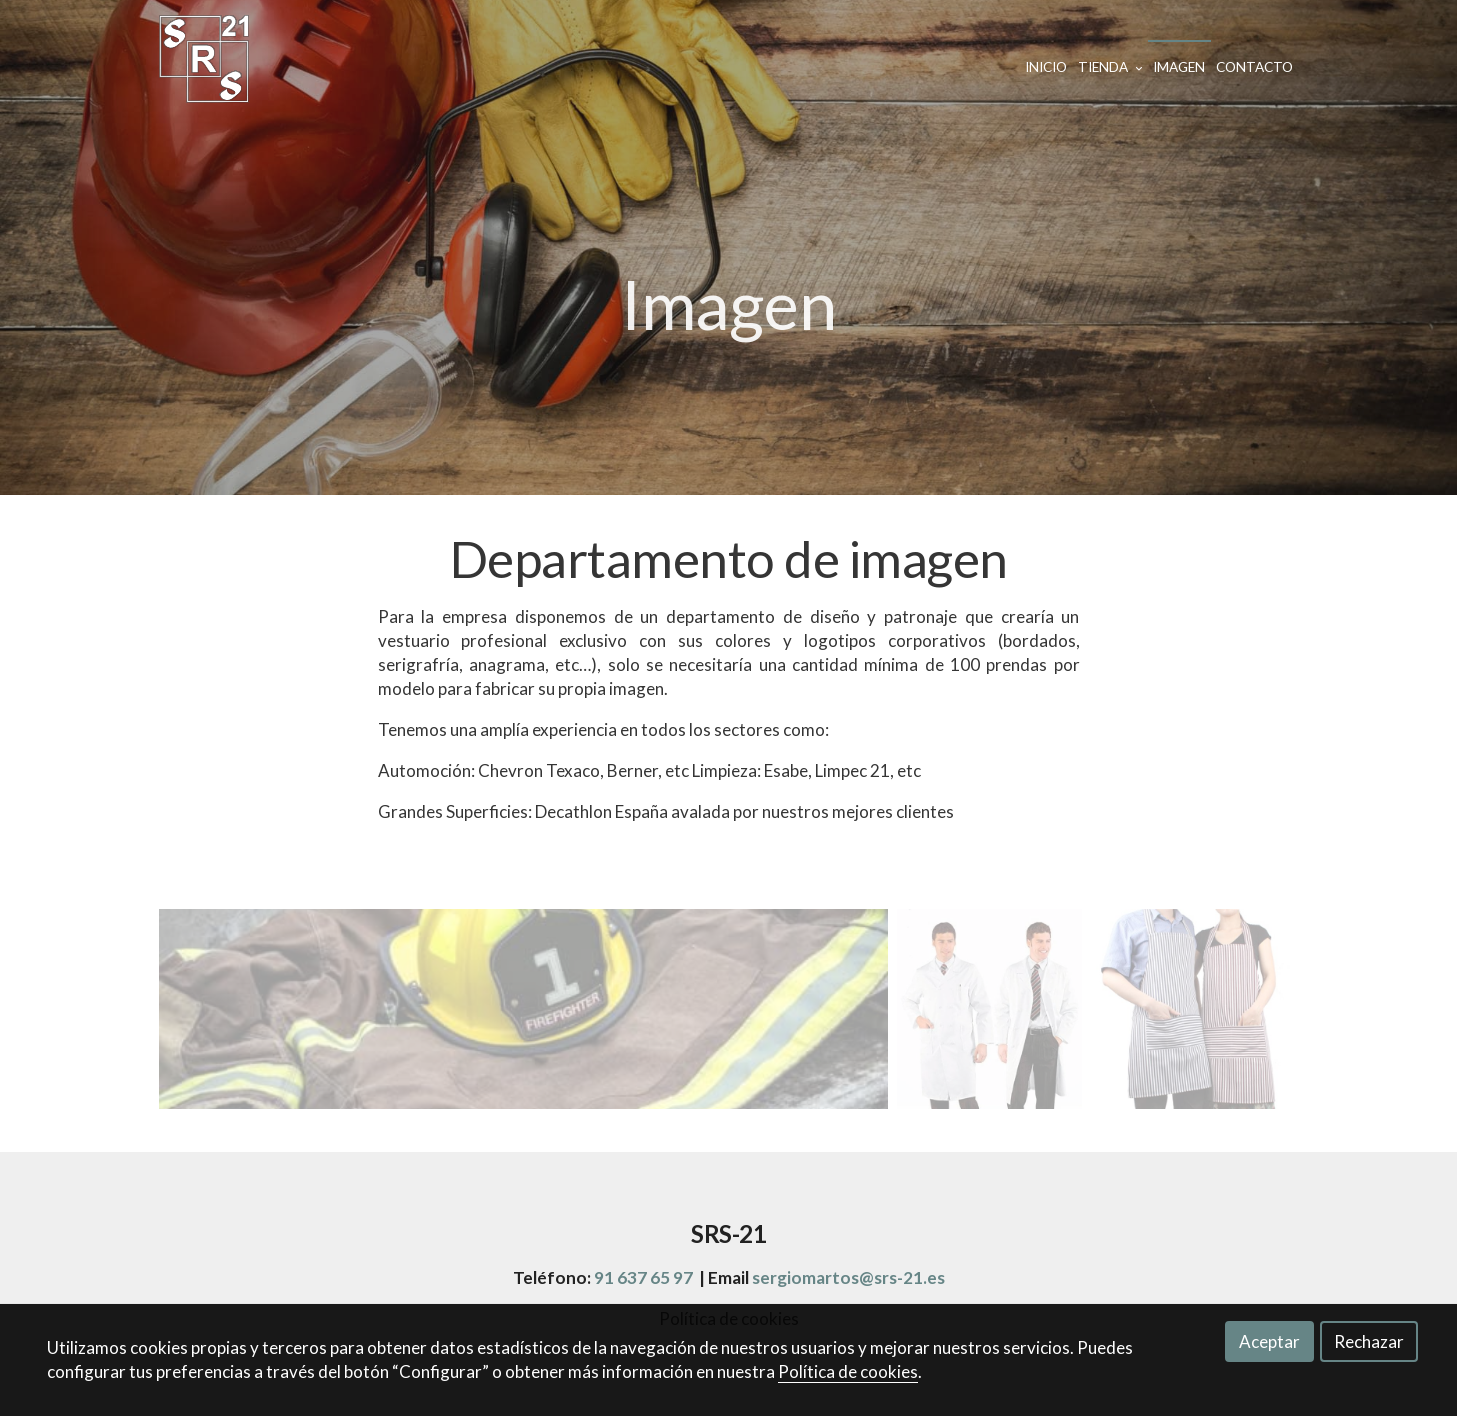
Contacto (1254, 67)
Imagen (1179, 67)
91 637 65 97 (643, 1277)
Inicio (1046, 67)
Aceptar (1269, 1341)
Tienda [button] (1110, 67)
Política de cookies (848, 1371)
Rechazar (1369, 1341)
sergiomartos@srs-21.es (848, 1277)
